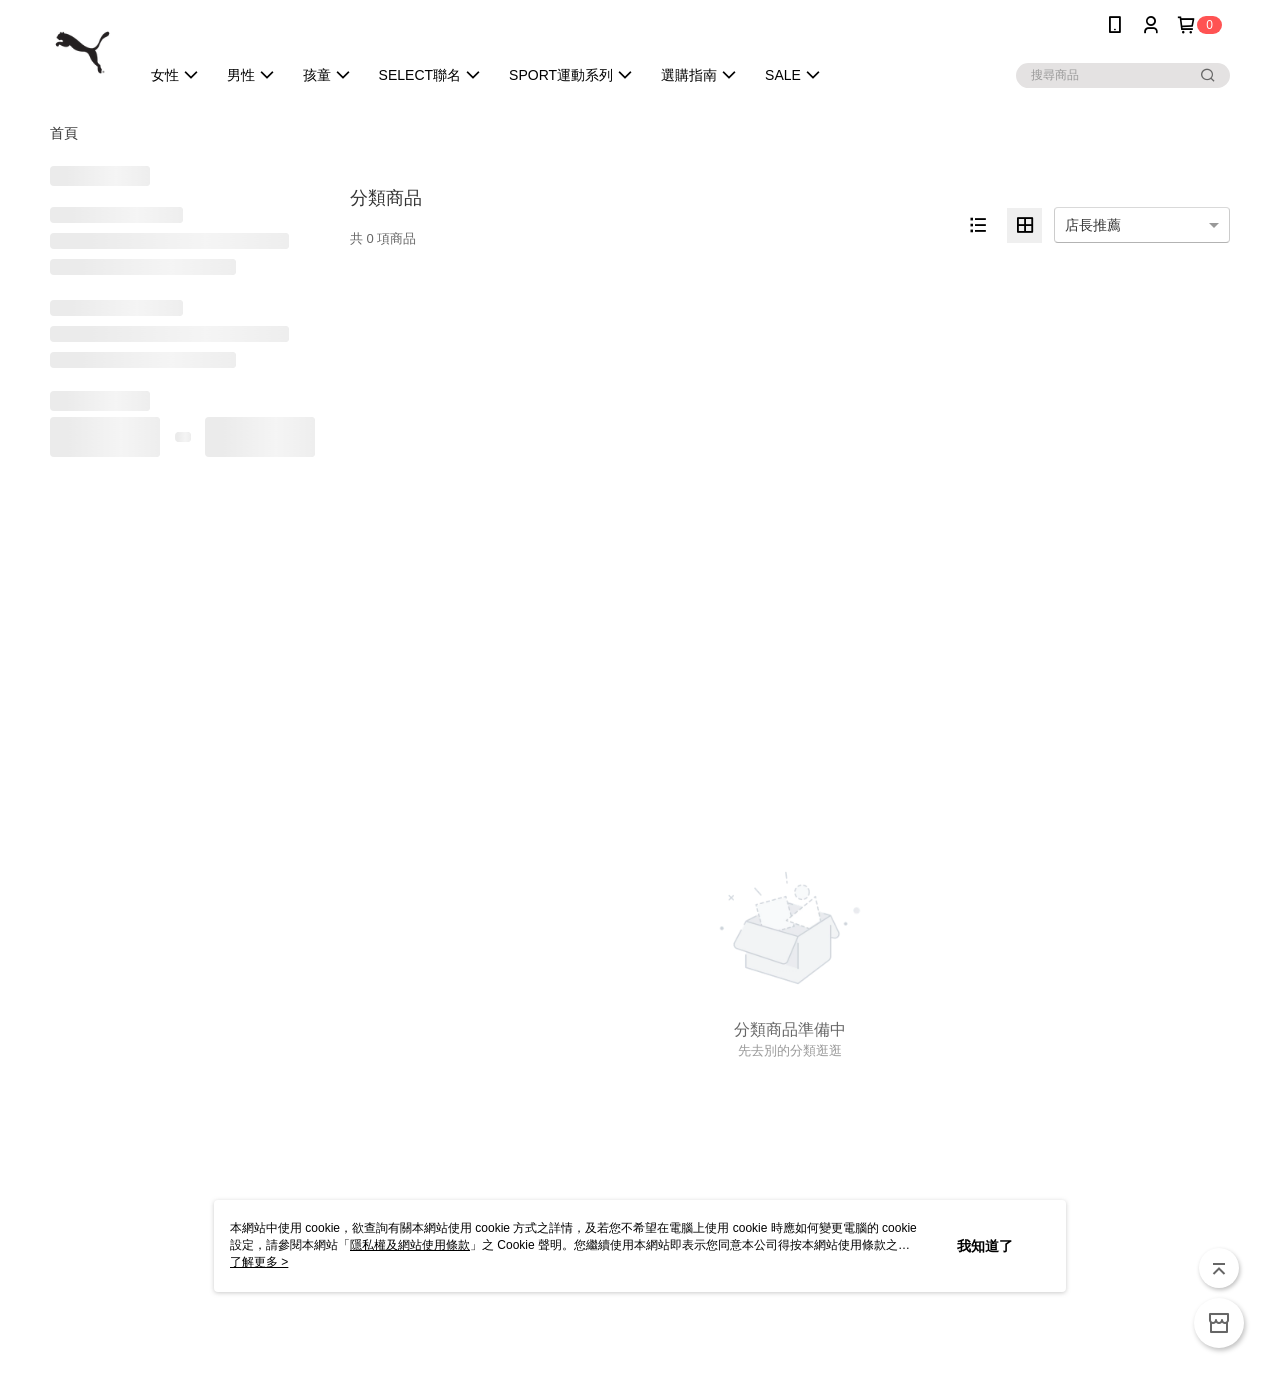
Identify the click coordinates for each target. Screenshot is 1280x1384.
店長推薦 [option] (1093, 225)
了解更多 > (259, 1262)
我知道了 (985, 1246)
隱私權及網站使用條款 (410, 1245)
